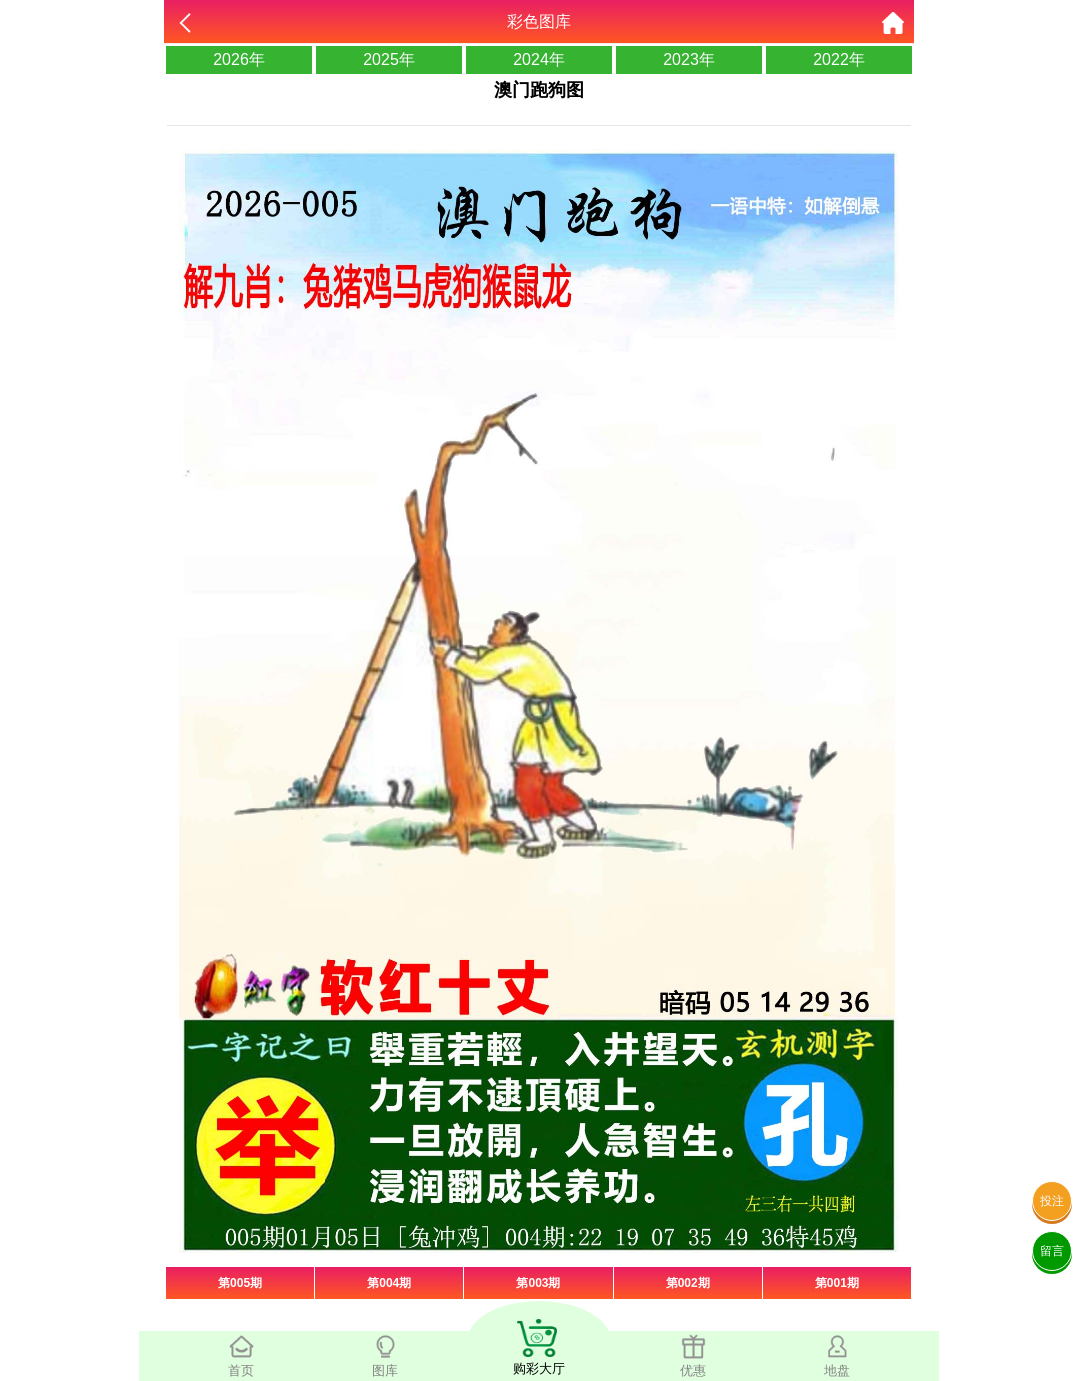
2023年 (689, 59)
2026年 (239, 59)
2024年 (539, 59)
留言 (1052, 1251)
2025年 (389, 59)
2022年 (839, 59)
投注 (1052, 1201)
